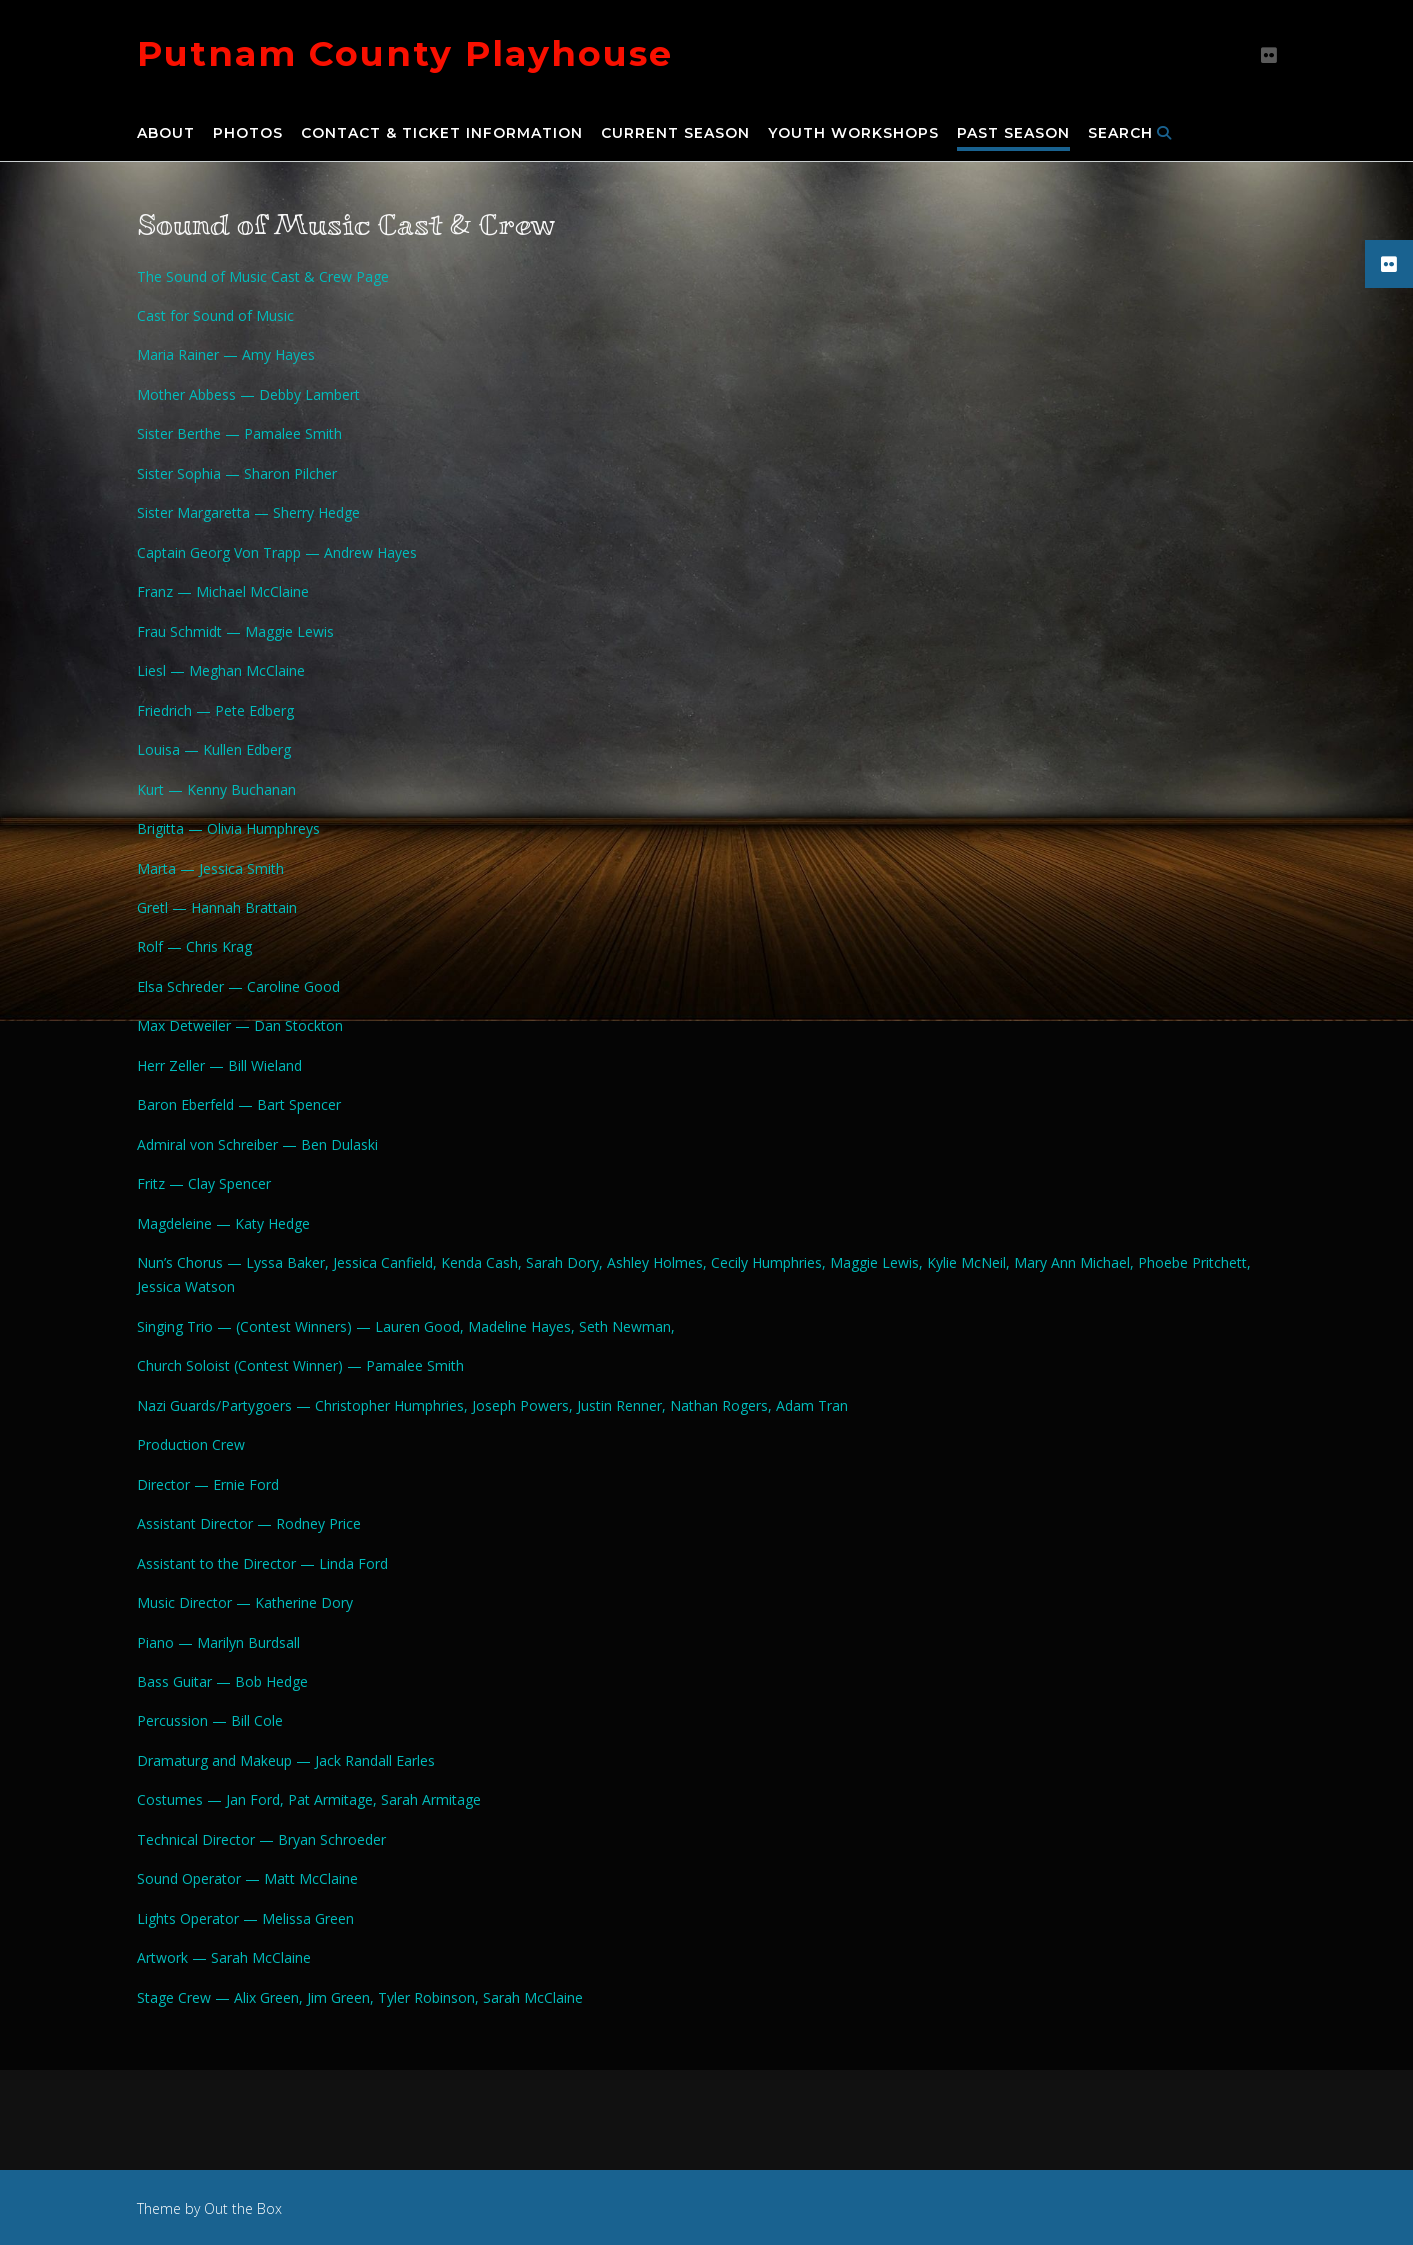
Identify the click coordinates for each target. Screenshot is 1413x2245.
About (166, 134)
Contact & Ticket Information (442, 134)
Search (1130, 134)
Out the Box (243, 2208)
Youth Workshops (853, 134)
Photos (248, 134)
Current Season (675, 134)
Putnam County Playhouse (405, 53)
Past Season (1013, 134)
